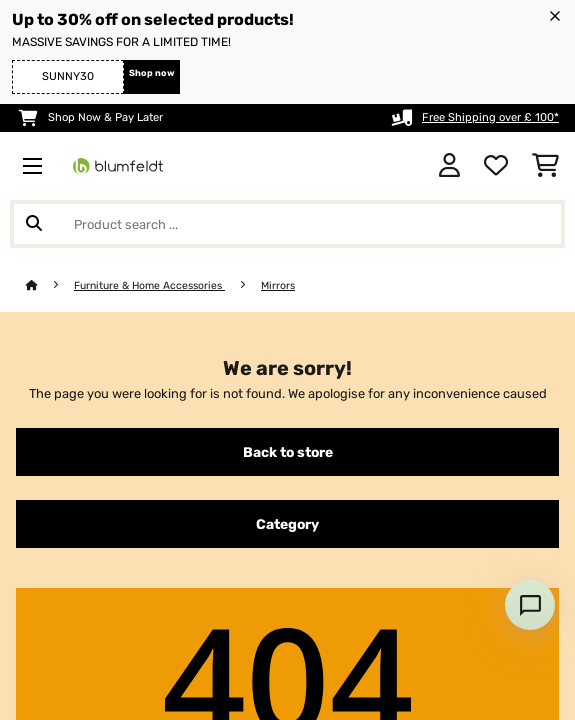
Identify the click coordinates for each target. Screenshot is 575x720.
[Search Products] (287, 224)
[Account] (449, 166)
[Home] (50, 285)
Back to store (288, 452)
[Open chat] (530, 605)
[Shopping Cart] (545, 166)
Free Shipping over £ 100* (490, 117)
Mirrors (278, 285)
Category (287, 524)
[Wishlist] (496, 166)
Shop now (152, 73)
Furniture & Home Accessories (149, 285)
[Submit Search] (34, 224)
